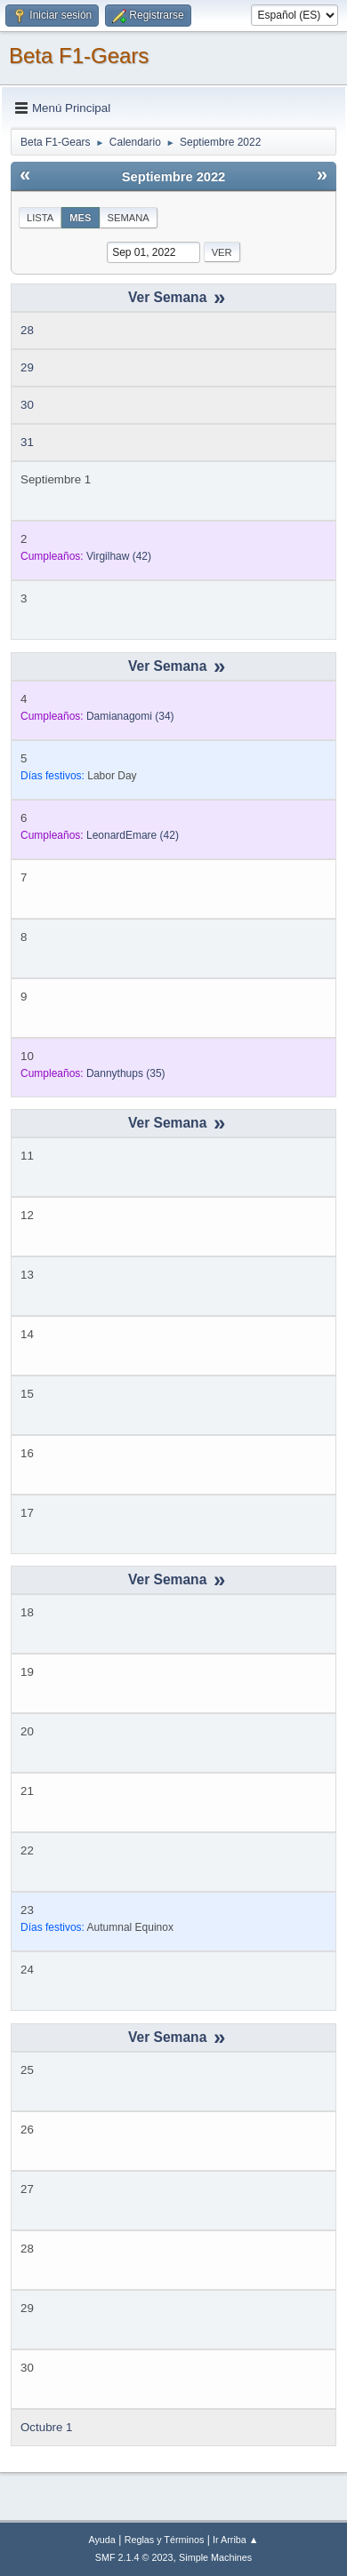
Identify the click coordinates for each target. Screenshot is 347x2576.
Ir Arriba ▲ (235, 2539)
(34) (130, 716)
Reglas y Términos (165, 2539)
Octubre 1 (46, 2427)
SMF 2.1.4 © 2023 (134, 2557)
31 (27, 442)
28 (27, 330)
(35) (125, 1073)
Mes (80, 217)
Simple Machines (215, 2557)
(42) (118, 556)
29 (27, 367)
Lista (40, 217)
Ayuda (101, 2539)
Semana (128, 217)
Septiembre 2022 (174, 177)
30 (27, 404)
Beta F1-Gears (79, 56)
